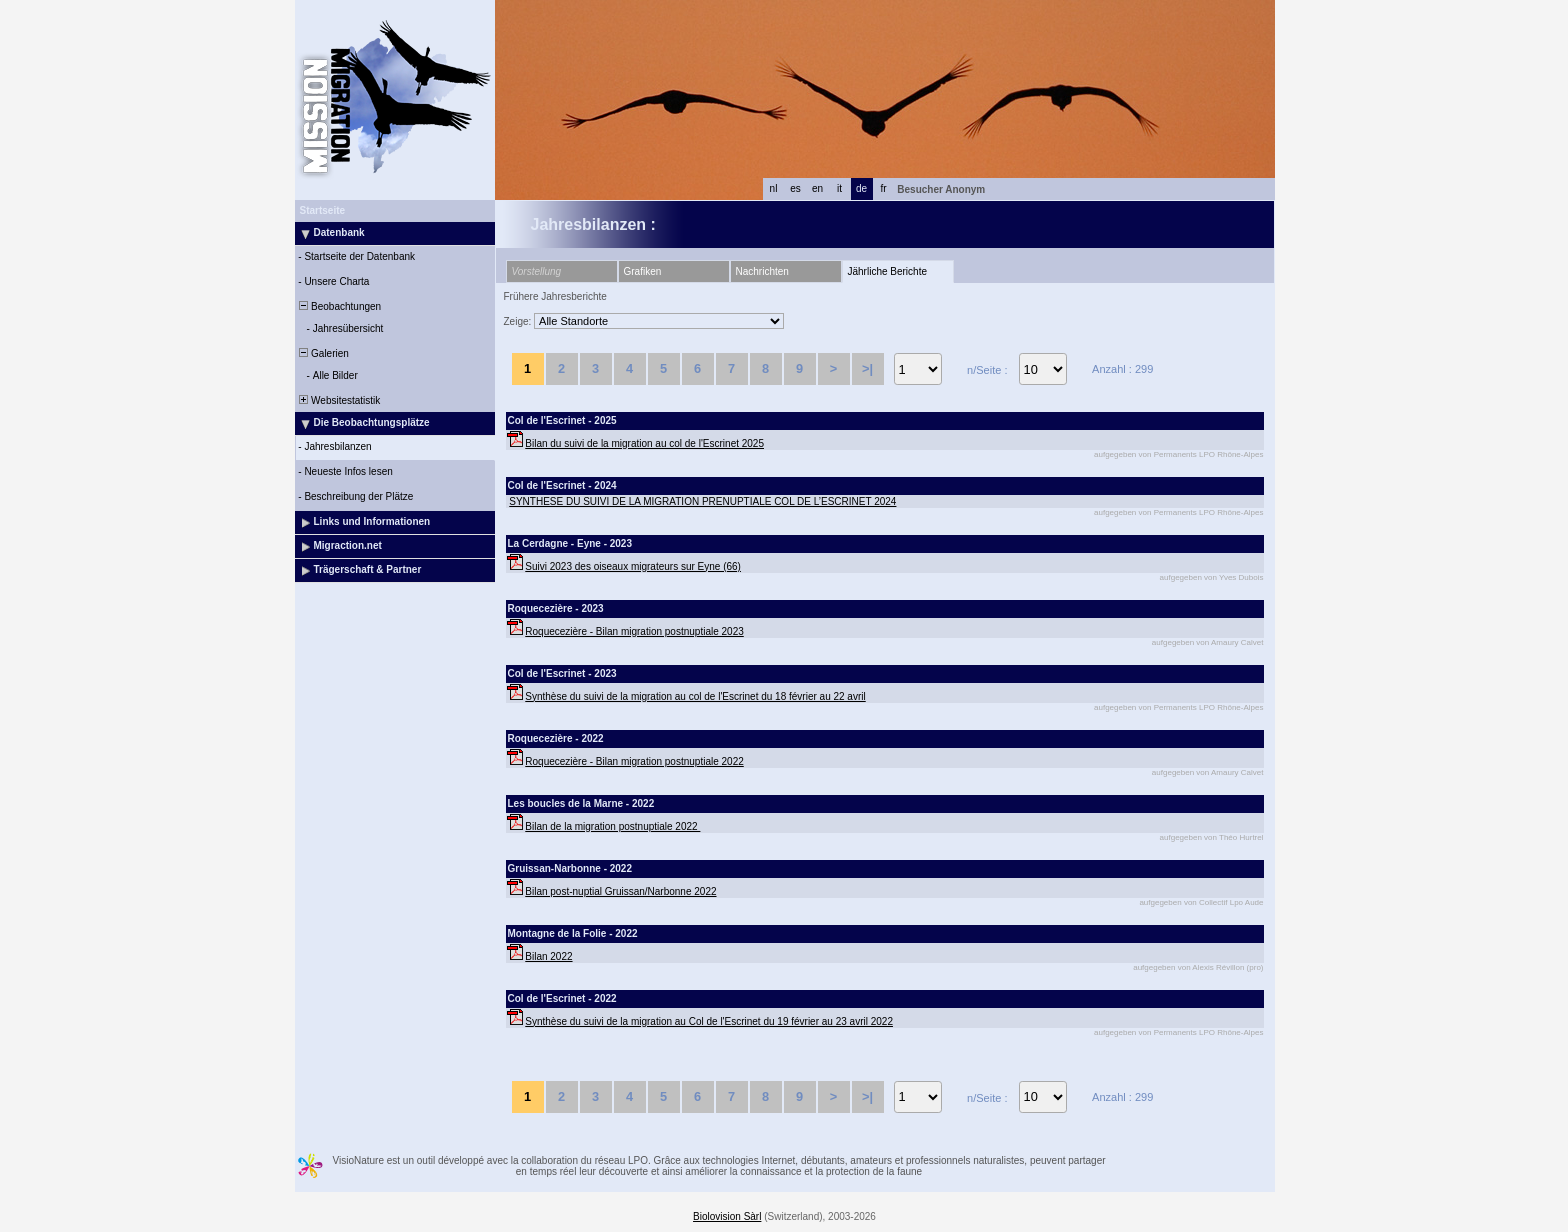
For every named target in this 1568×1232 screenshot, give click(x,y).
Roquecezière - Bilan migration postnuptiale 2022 (634, 761)
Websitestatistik (339, 400)
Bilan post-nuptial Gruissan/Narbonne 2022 (620, 891)
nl (774, 188)
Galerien (323, 353)
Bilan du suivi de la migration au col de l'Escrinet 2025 (644, 443)
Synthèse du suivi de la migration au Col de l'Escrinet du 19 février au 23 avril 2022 (709, 1021)
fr (883, 188)
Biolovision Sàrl (727, 1216)
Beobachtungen (339, 306)
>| (867, 368)
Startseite (323, 210)
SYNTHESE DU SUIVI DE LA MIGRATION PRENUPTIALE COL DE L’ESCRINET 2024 (702, 501)
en (817, 188)
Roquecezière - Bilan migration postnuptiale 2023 (634, 631)
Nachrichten (762, 271)
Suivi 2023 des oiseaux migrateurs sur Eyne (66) (633, 566)
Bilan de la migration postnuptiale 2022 (612, 826)
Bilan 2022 (548, 956)
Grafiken (643, 271)
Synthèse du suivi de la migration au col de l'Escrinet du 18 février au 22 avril (695, 696)
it (839, 188)
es (795, 188)
